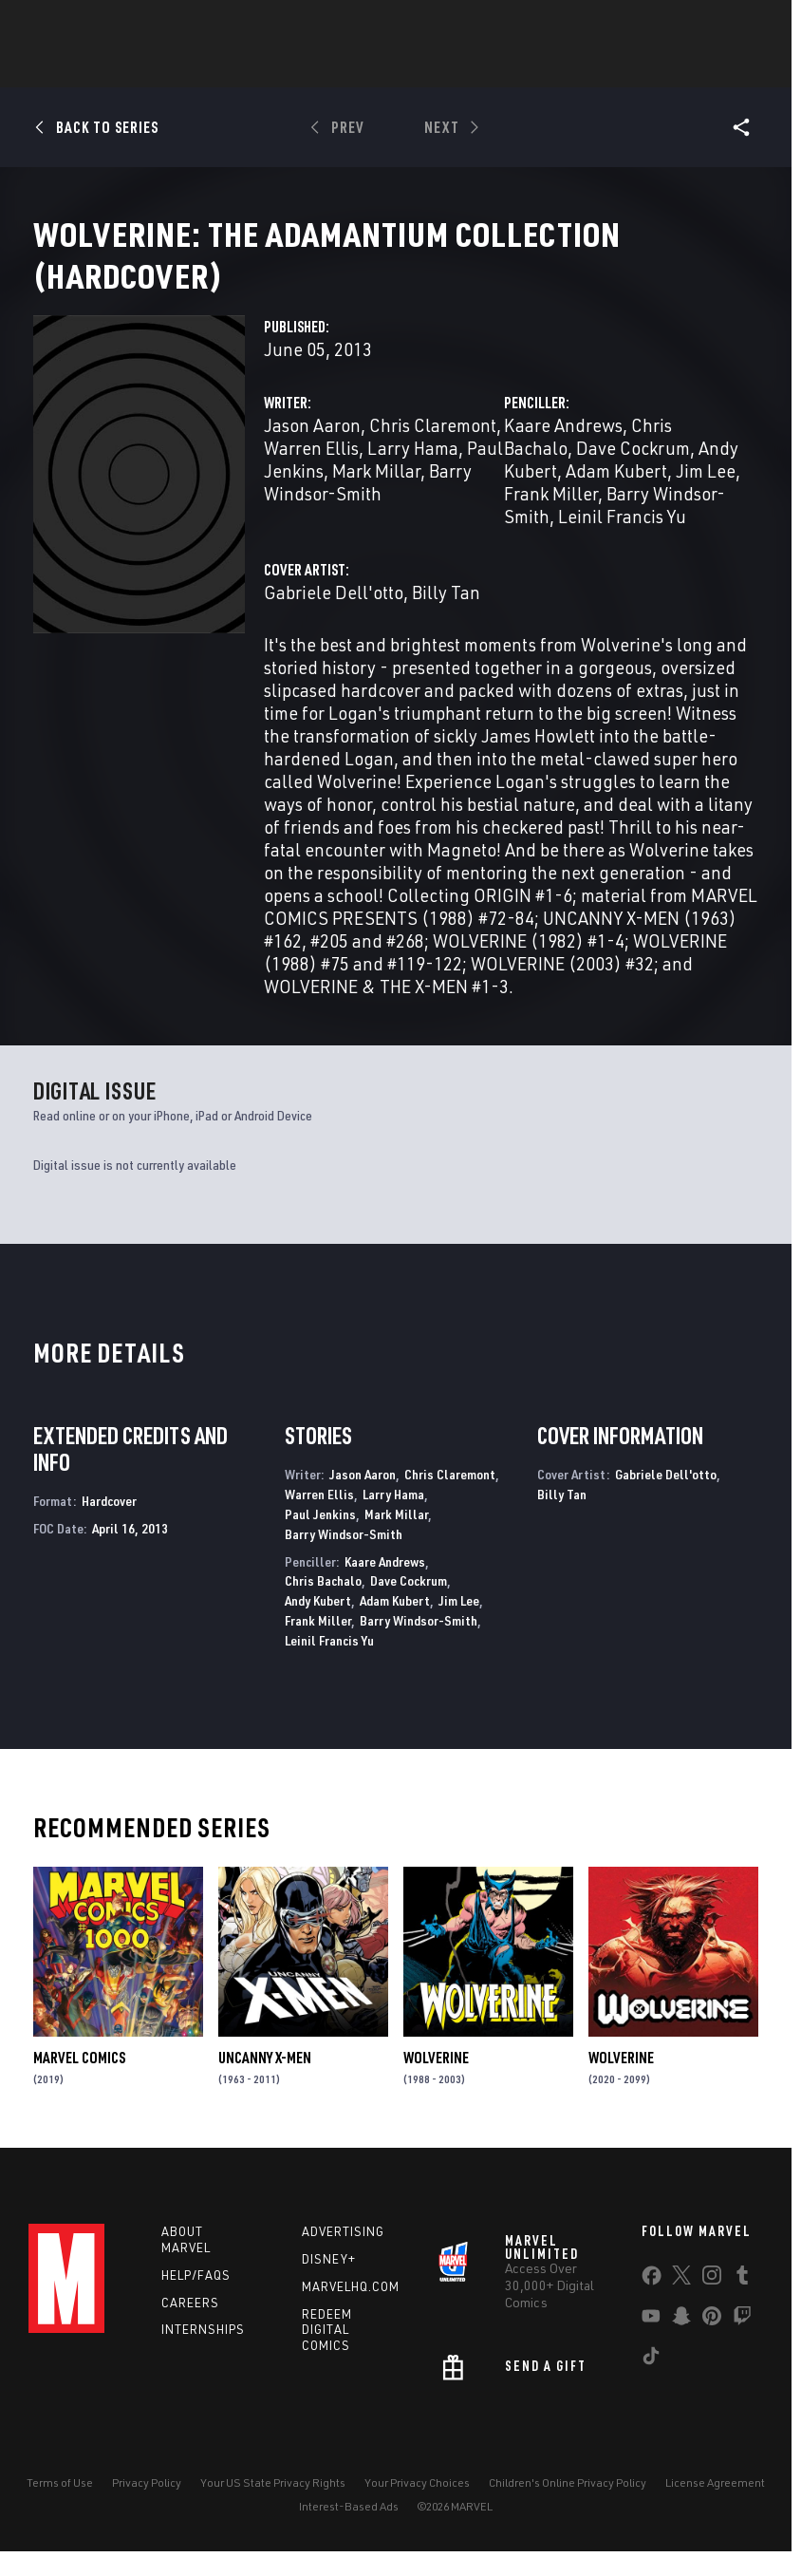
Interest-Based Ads (349, 2529)
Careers (190, 2325)
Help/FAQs (196, 2297)
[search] (748, 24)
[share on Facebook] (651, 2302)
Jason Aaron (312, 448)
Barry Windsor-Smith (368, 504)
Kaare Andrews (563, 448)
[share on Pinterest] (711, 2342)
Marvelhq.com (351, 2309)
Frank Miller (551, 516)
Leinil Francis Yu (622, 539)
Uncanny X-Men (264, 2080)
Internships (203, 2352)
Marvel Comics (79, 2080)
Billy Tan (446, 615)
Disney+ (329, 2281)
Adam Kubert (616, 493)
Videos (607, 67)
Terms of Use (60, 2505)
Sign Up (150, 24)
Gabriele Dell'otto (333, 615)
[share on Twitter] (681, 2301)
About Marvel (186, 2262)
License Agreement (715, 2505)
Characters (277, 67)
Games (367, 67)
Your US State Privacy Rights (272, 2505)
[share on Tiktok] (651, 2382)
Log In (88, 24)
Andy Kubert (318, 1623)
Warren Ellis (311, 470)
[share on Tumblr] (742, 2301)
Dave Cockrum (633, 470)
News (114, 67)
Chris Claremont (432, 448)
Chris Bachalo (323, 1603)
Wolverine (436, 2080)
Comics (184, 67)
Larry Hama (412, 470)
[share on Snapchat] (681, 2342)
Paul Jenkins (320, 1537)
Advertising (343, 2254)
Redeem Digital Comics (327, 2353)
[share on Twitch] (742, 2342)
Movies (441, 67)
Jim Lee (706, 493)
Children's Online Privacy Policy (567, 2505)
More (677, 67)
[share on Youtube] (651, 2342)
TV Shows (524, 67)
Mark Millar (376, 493)
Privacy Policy (146, 2505)
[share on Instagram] (711, 2301)
